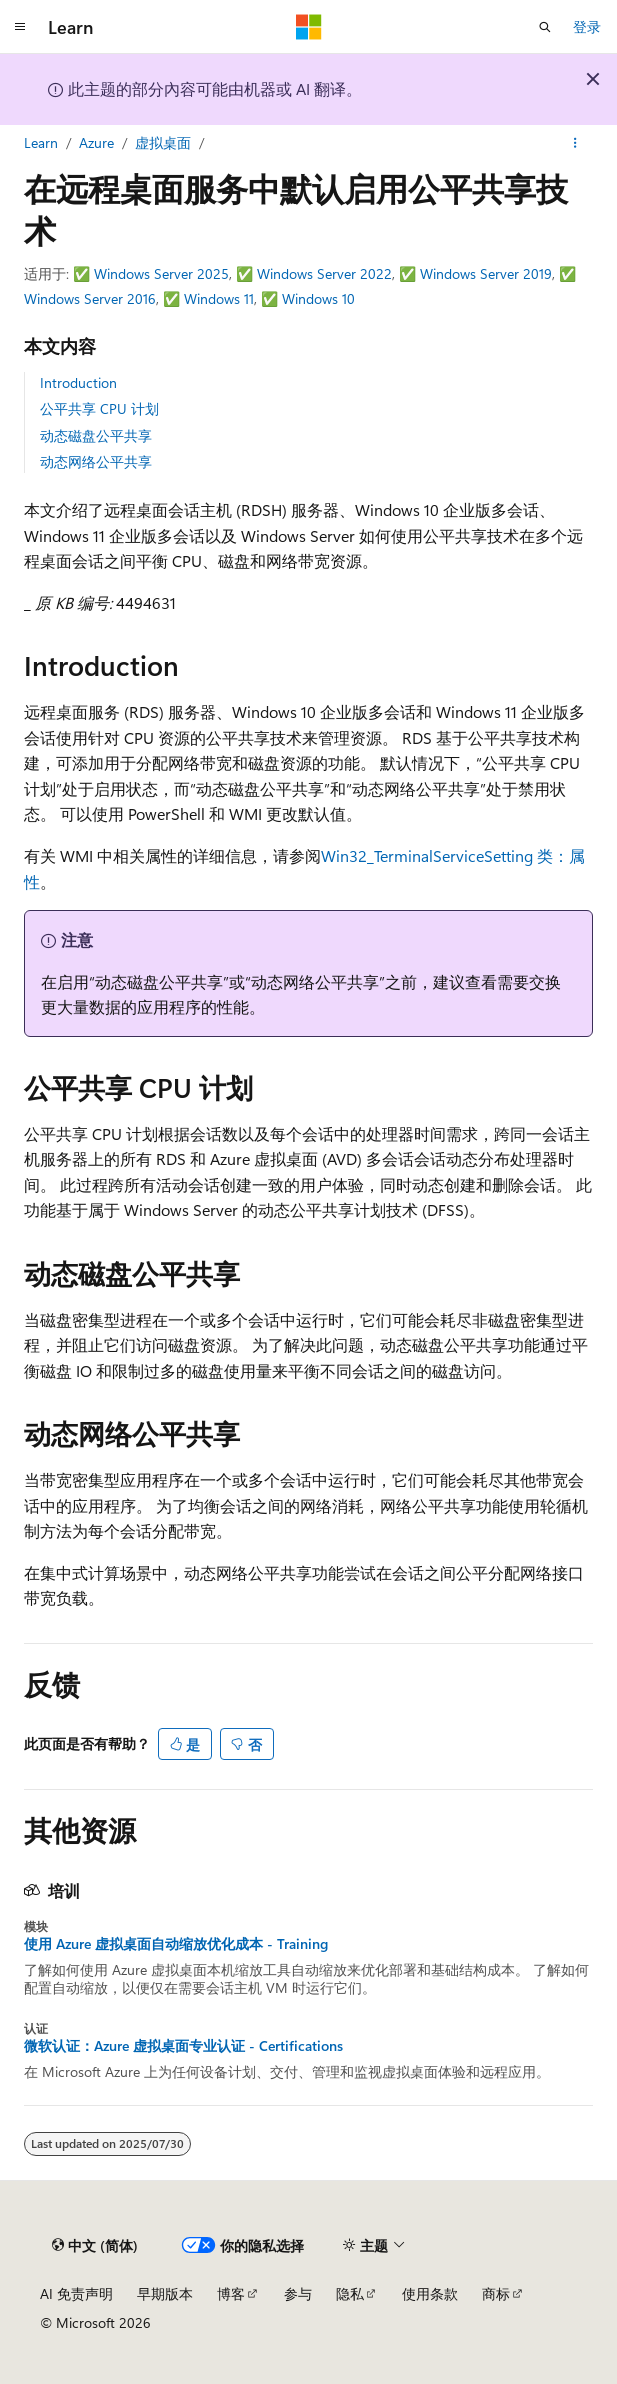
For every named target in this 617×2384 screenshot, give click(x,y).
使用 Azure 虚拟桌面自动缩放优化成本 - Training (176, 1944)
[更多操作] (575, 143)
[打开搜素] (545, 27)
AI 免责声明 (76, 2293)
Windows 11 (219, 298)
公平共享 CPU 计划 (99, 408)
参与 (298, 2293)
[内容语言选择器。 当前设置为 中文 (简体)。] (95, 2245)
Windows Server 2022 (324, 273)
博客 (231, 2293)
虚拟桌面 (163, 142)
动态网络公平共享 (96, 461)
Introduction (78, 382)
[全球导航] (20, 27)
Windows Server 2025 (161, 273)
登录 (587, 26)
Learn (41, 142)
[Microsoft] (309, 27)
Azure (96, 142)
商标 (496, 2293)
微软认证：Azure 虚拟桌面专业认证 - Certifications (183, 2046)
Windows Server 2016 (90, 298)
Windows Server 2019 (486, 273)
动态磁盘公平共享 (96, 435)
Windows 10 (318, 298)
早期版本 (165, 2293)
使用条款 (430, 2293)
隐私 (350, 2293)
